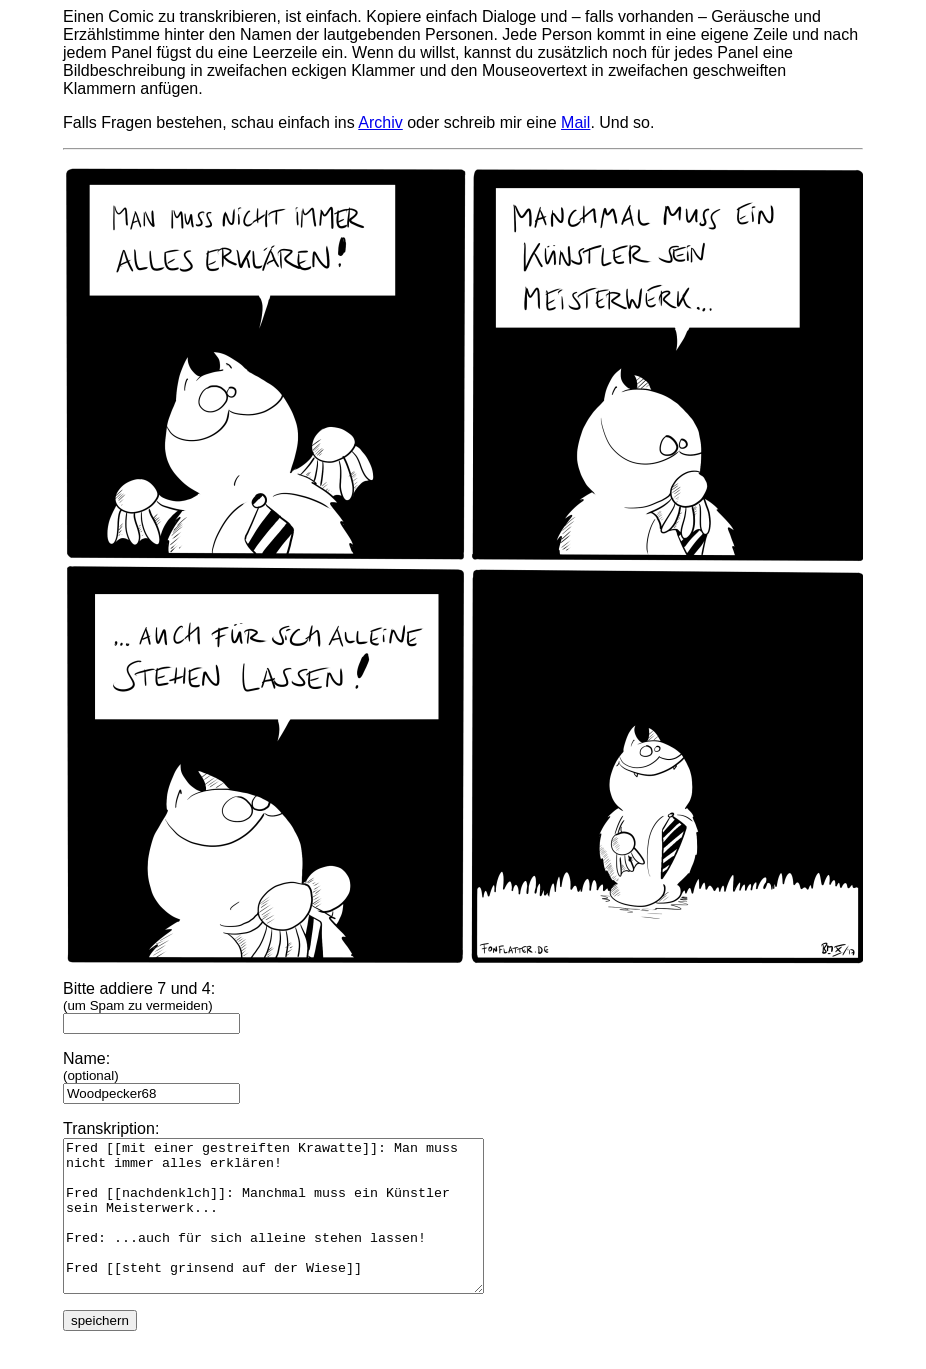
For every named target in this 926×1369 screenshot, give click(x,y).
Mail (575, 122)
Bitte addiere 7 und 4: (151, 1005)
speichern (100, 1350)
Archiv (380, 122)
